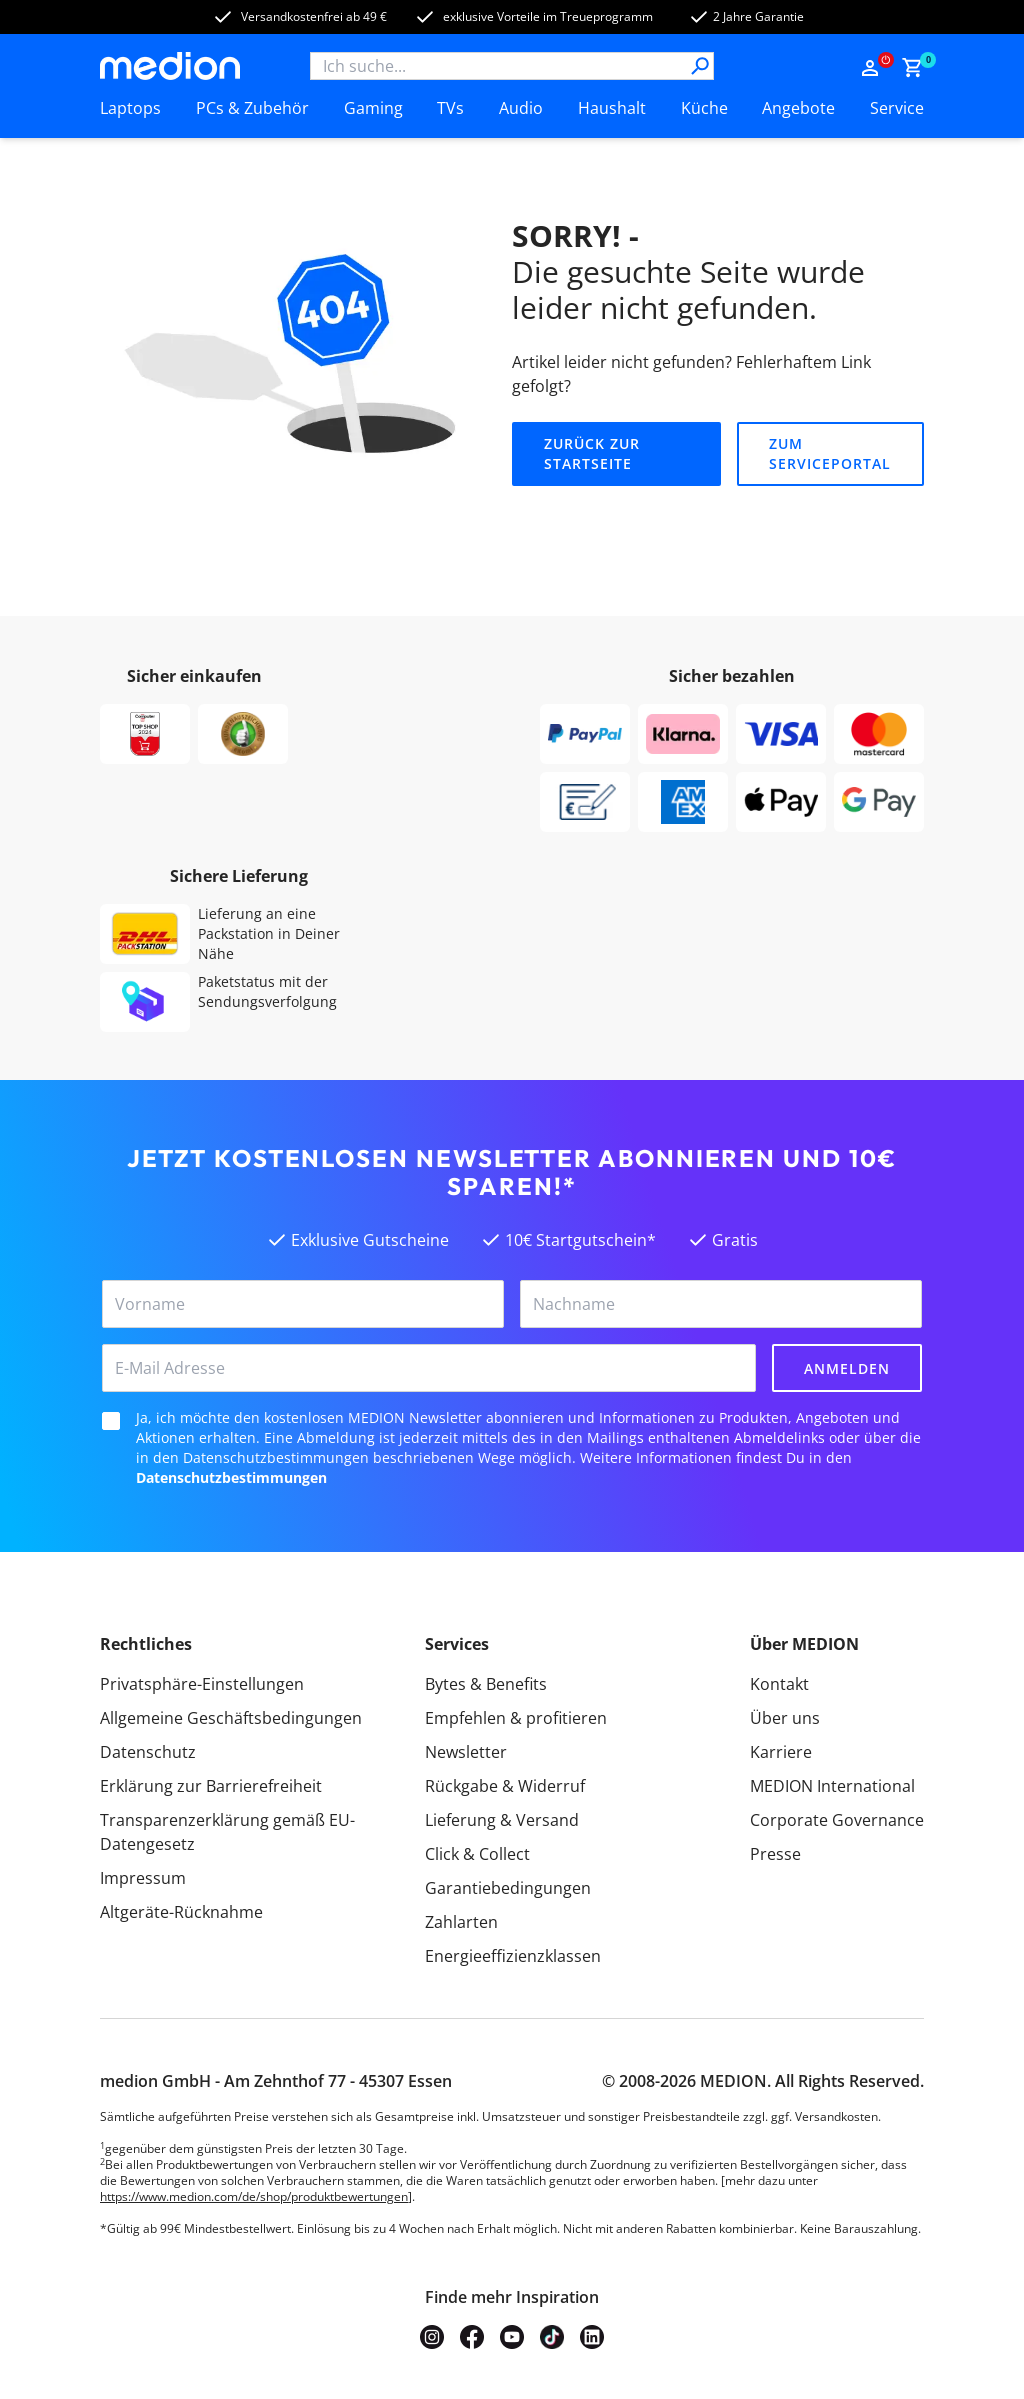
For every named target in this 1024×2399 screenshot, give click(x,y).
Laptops (130, 108)
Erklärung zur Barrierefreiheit (211, 1786)
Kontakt (779, 1684)
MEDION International (832, 1786)
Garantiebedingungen (508, 1888)
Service (897, 108)
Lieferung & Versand (502, 1820)
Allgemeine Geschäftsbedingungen (231, 1718)
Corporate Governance (837, 1820)
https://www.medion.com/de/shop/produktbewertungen (254, 2196)
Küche (704, 108)
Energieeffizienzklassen (513, 1956)
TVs (450, 108)
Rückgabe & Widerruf (505, 1786)
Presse (775, 1854)
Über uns (785, 1718)
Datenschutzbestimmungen (231, 1477)
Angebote (798, 108)
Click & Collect (477, 1854)
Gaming (373, 108)
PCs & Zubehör (252, 108)
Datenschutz (148, 1752)
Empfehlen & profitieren (516, 1718)
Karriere (781, 1752)
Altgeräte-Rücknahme (181, 1912)
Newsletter (466, 1752)
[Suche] (700, 66)
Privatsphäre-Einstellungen (202, 1684)
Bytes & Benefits (486, 1684)
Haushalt (612, 108)
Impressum (143, 1878)
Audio (521, 108)
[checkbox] (111, 1421)
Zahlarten (461, 1922)
